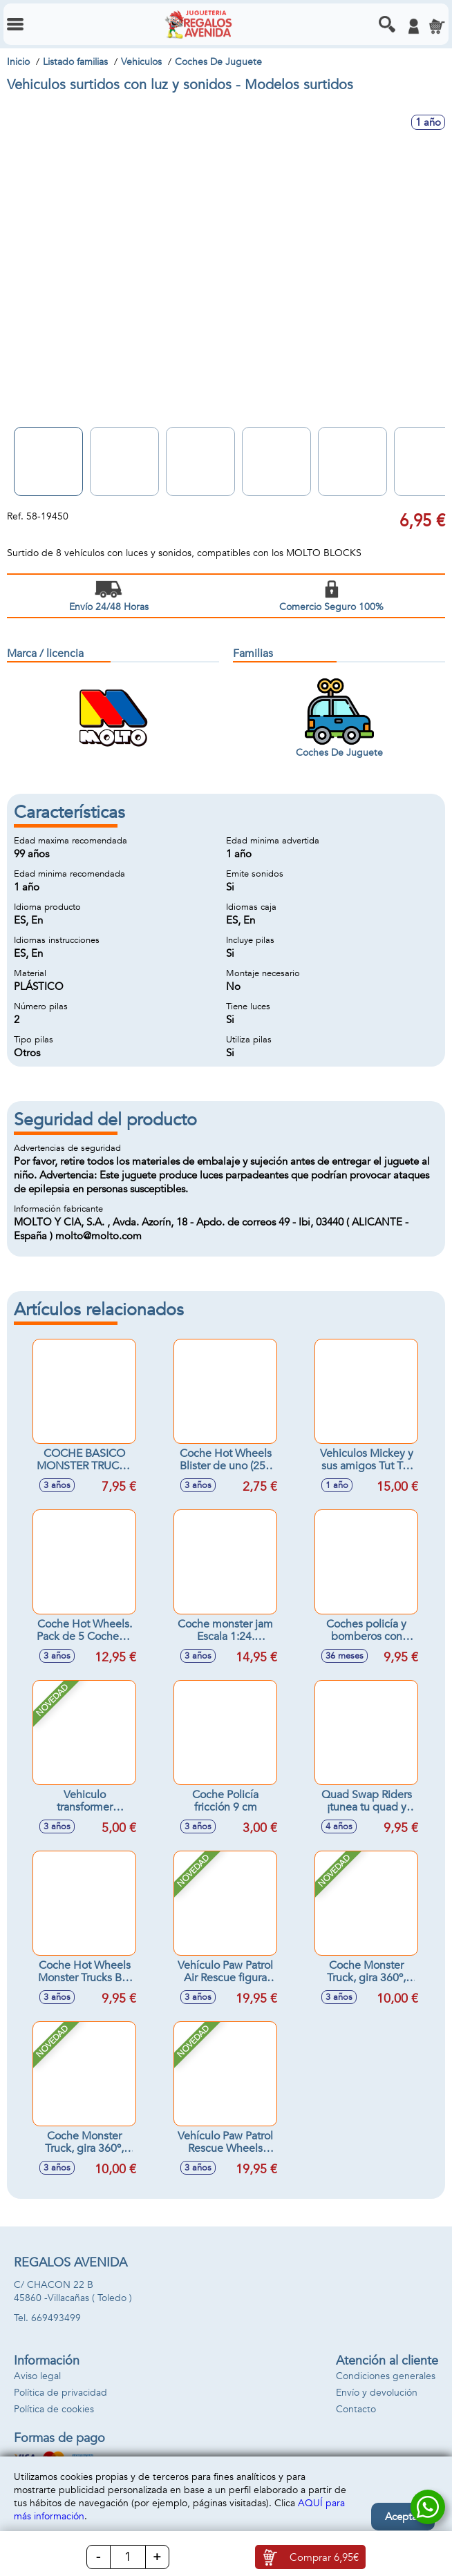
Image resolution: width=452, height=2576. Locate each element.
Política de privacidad (60, 2392)
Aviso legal (37, 2376)
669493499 (56, 2318)
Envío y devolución (376, 2392)
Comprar (324, 2557)
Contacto (356, 2409)
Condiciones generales (385, 2376)
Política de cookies (54, 2409)
